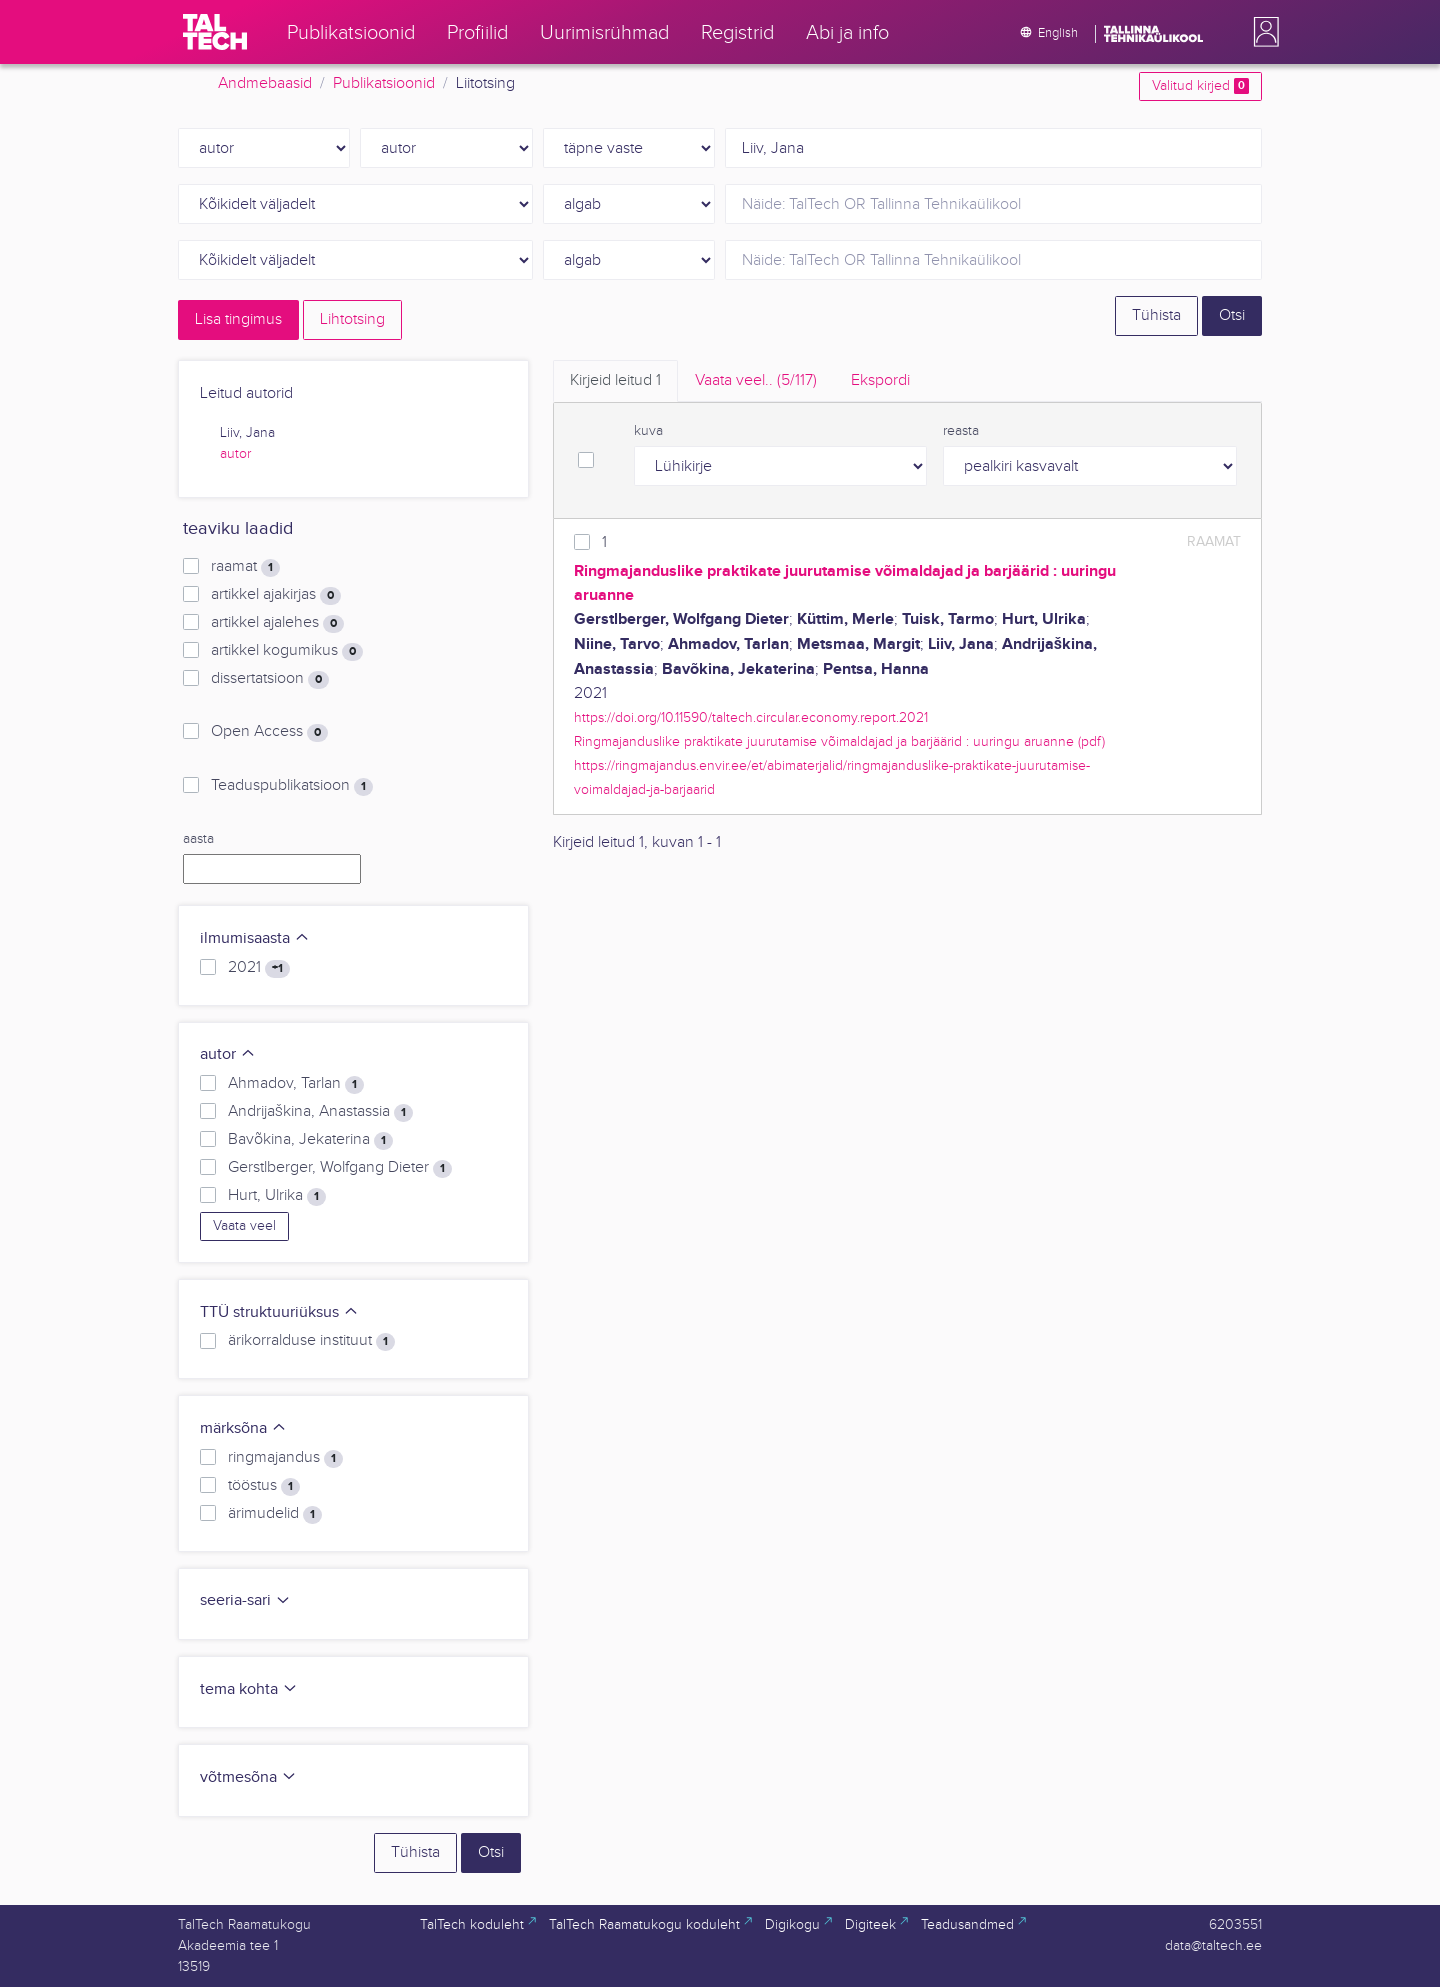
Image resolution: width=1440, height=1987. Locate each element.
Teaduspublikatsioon (292, 786)
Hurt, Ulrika (277, 1196)
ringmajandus (285, 1458)
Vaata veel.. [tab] (756, 380)
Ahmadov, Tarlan (296, 1084)
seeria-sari (245, 1600)
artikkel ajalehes (277, 623)
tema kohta (249, 1689)
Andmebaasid (265, 83)
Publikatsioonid (384, 83)
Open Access (269, 732)
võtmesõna (248, 1777)
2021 (259, 968)
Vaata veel (244, 1226)
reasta (961, 431)
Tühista (1156, 315)
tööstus (264, 1486)
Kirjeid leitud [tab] (615, 380)
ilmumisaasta (255, 938)
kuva (648, 431)
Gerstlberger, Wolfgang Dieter (340, 1168)
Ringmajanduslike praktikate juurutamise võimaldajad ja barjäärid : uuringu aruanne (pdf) (839, 741)
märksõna (243, 1428)
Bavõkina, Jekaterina (310, 1140)
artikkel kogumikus (287, 651)
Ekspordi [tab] (880, 380)
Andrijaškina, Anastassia (320, 1112)
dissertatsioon (270, 679)
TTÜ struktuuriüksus (279, 1312)
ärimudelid (275, 1514)
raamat (245, 567)
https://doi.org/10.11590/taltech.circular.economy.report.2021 (751, 717)
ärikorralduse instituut (311, 1341)
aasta (198, 839)
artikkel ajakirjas (276, 595)
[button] (1262, 32)
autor (235, 454)
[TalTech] (215, 32)
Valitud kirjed (1200, 86)
